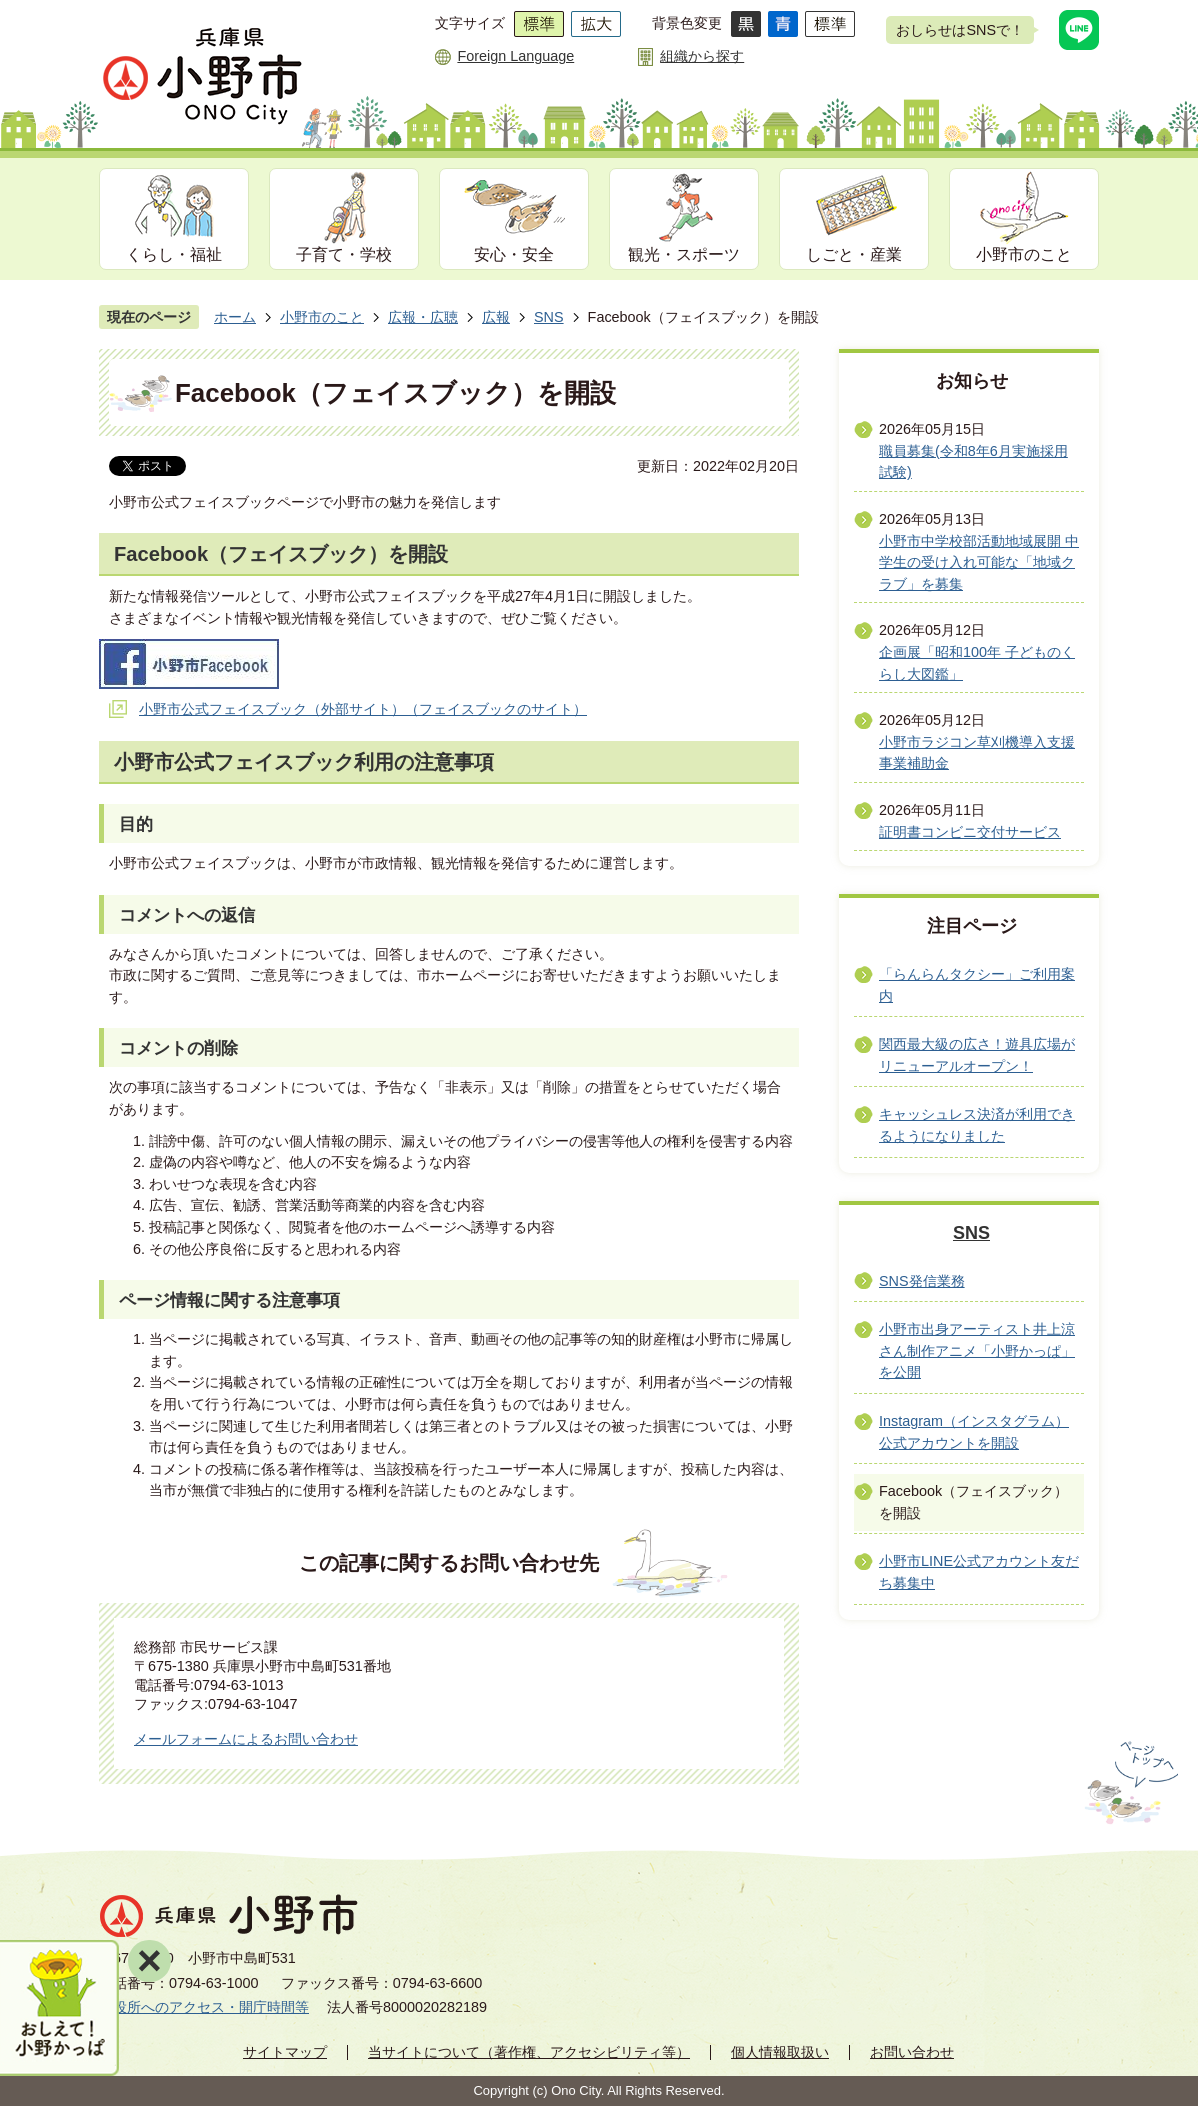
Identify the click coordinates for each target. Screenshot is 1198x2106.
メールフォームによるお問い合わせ (246, 1739)
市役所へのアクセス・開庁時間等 (204, 2007)
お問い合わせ (912, 2052)
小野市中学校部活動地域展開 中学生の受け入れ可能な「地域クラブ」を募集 (979, 562)
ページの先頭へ (1129, 1783)
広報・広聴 (423, 317)
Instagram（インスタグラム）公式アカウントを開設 (974, 1432)
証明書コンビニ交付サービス (970, 832)
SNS (549, 317)
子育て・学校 (344, 254)
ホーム (235, 317)
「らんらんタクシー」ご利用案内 (977, 985)
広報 (496, 317)
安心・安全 (514, 254)
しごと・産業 (854, 254)
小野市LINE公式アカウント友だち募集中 (979, 1572)
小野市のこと (1024, 254)
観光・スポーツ (684, 254)
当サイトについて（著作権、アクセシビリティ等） (529, 2052)
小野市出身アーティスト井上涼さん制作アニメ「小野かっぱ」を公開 (977, 1350)
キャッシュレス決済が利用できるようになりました (977, 1125)
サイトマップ (285, 2052)
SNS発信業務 (922, 1281)
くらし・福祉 (174, 254)
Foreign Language (515, 56)
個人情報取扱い (780, 2052)
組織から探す (702, 56)
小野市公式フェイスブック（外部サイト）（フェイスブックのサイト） (363, 709)
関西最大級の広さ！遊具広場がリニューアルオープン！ (977, 1055)
